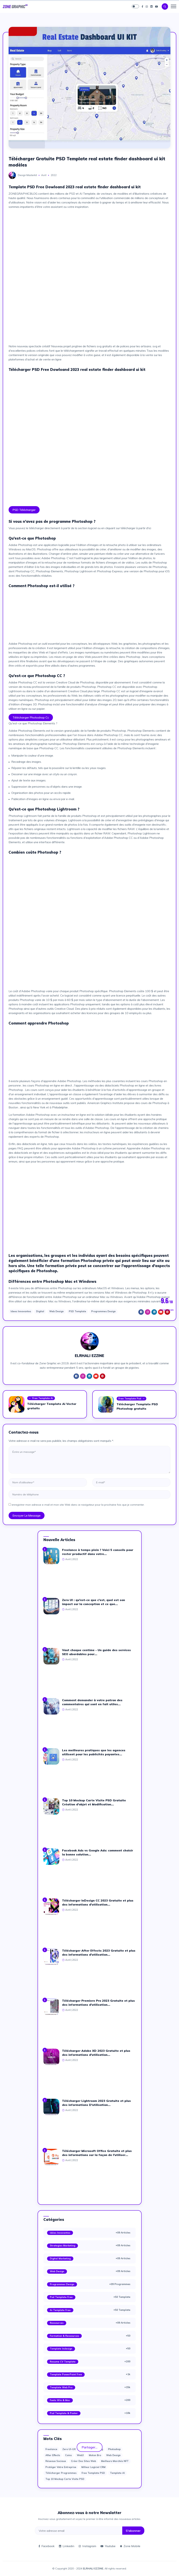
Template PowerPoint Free (66, 2374)
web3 (80, 2455)
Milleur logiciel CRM (93, 2467)
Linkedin (66, 2546)
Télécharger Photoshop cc (31, 717)
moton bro (95, 2455)
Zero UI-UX (69, 2449)
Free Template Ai (41, 1398)
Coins (68, 2455)
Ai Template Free (60, 2310)
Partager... (89, 2447)
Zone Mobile (130, 2546)
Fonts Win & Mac (60, 2400)
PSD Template (77, 1311)
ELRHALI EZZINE (93, 2568)
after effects (52, 2455)
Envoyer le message (27, 1515)
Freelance (51, 2449)
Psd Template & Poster (64, 2413)
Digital (40, 1311)
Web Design (56, 1311)
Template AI (117, 2472)
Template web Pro (61, 2387)
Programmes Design (103, 1311)
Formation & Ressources (64, 2335)
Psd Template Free (61, 2297)
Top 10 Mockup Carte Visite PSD (64, 2478)
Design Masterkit (27, 175)
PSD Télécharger (24, 510)
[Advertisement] (89, 237)
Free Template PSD (93, 2472)
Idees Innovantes (21, 1311)
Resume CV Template (63, 2361)
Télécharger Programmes (60, 2472)
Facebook (47, 2546)
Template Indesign (61, 2348)
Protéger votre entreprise (60, 2467)
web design (113, 2455)
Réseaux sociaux (55, 2461)
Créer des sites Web (83, 2461)
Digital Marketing (60, 2258)
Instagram (87, 2546)
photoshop (114, 2449)
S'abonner (133, 2530)
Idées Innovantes (60, 2232)
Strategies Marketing (62, 2245)
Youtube (108, 2546)
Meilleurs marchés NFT (115, 2461)
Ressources (56, 2322)
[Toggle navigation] (173, 6)
